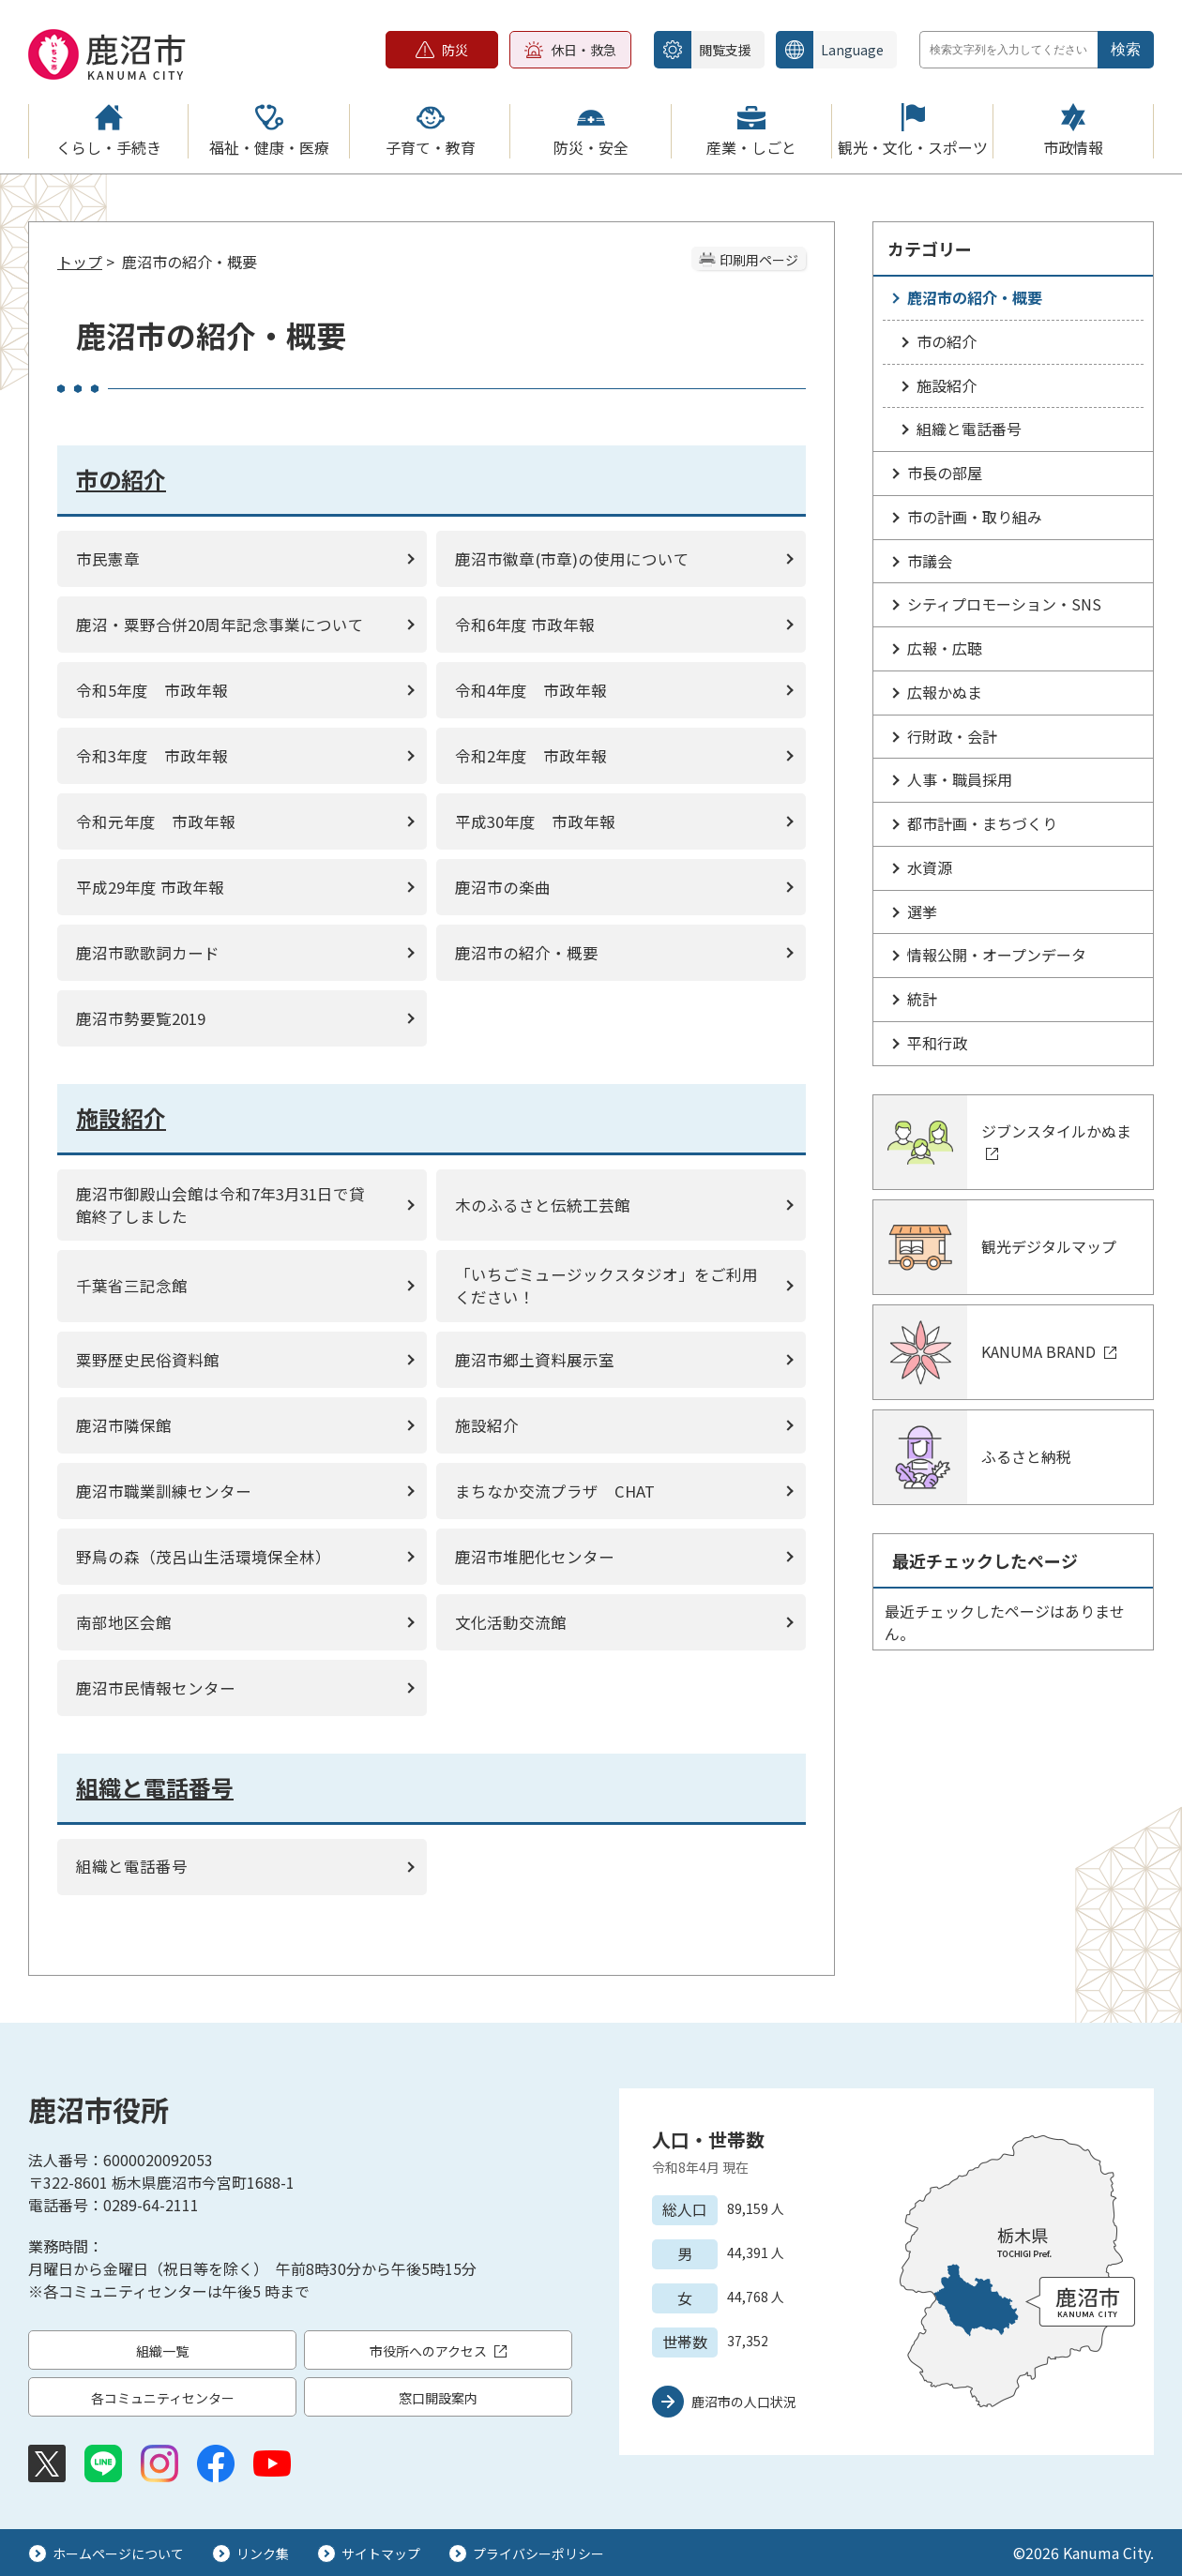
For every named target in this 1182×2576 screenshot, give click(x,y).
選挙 (922, 911)
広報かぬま (944, 692)
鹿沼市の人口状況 (743, 2401)
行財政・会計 (952, 736)
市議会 (929, 561)
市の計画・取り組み (974, 516)
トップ (79, 261)
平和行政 (937, 1043)
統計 (922, 998)
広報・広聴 (944, 648)
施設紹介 (947, 385)
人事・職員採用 (959, 779)
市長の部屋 (944, 472)
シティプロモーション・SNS (1004, 604)
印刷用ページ (759, 259)
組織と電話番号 (969, 428)
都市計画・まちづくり (982, 823)
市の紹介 (947, 341)
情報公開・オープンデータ (996, 954)
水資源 (929, 867)
